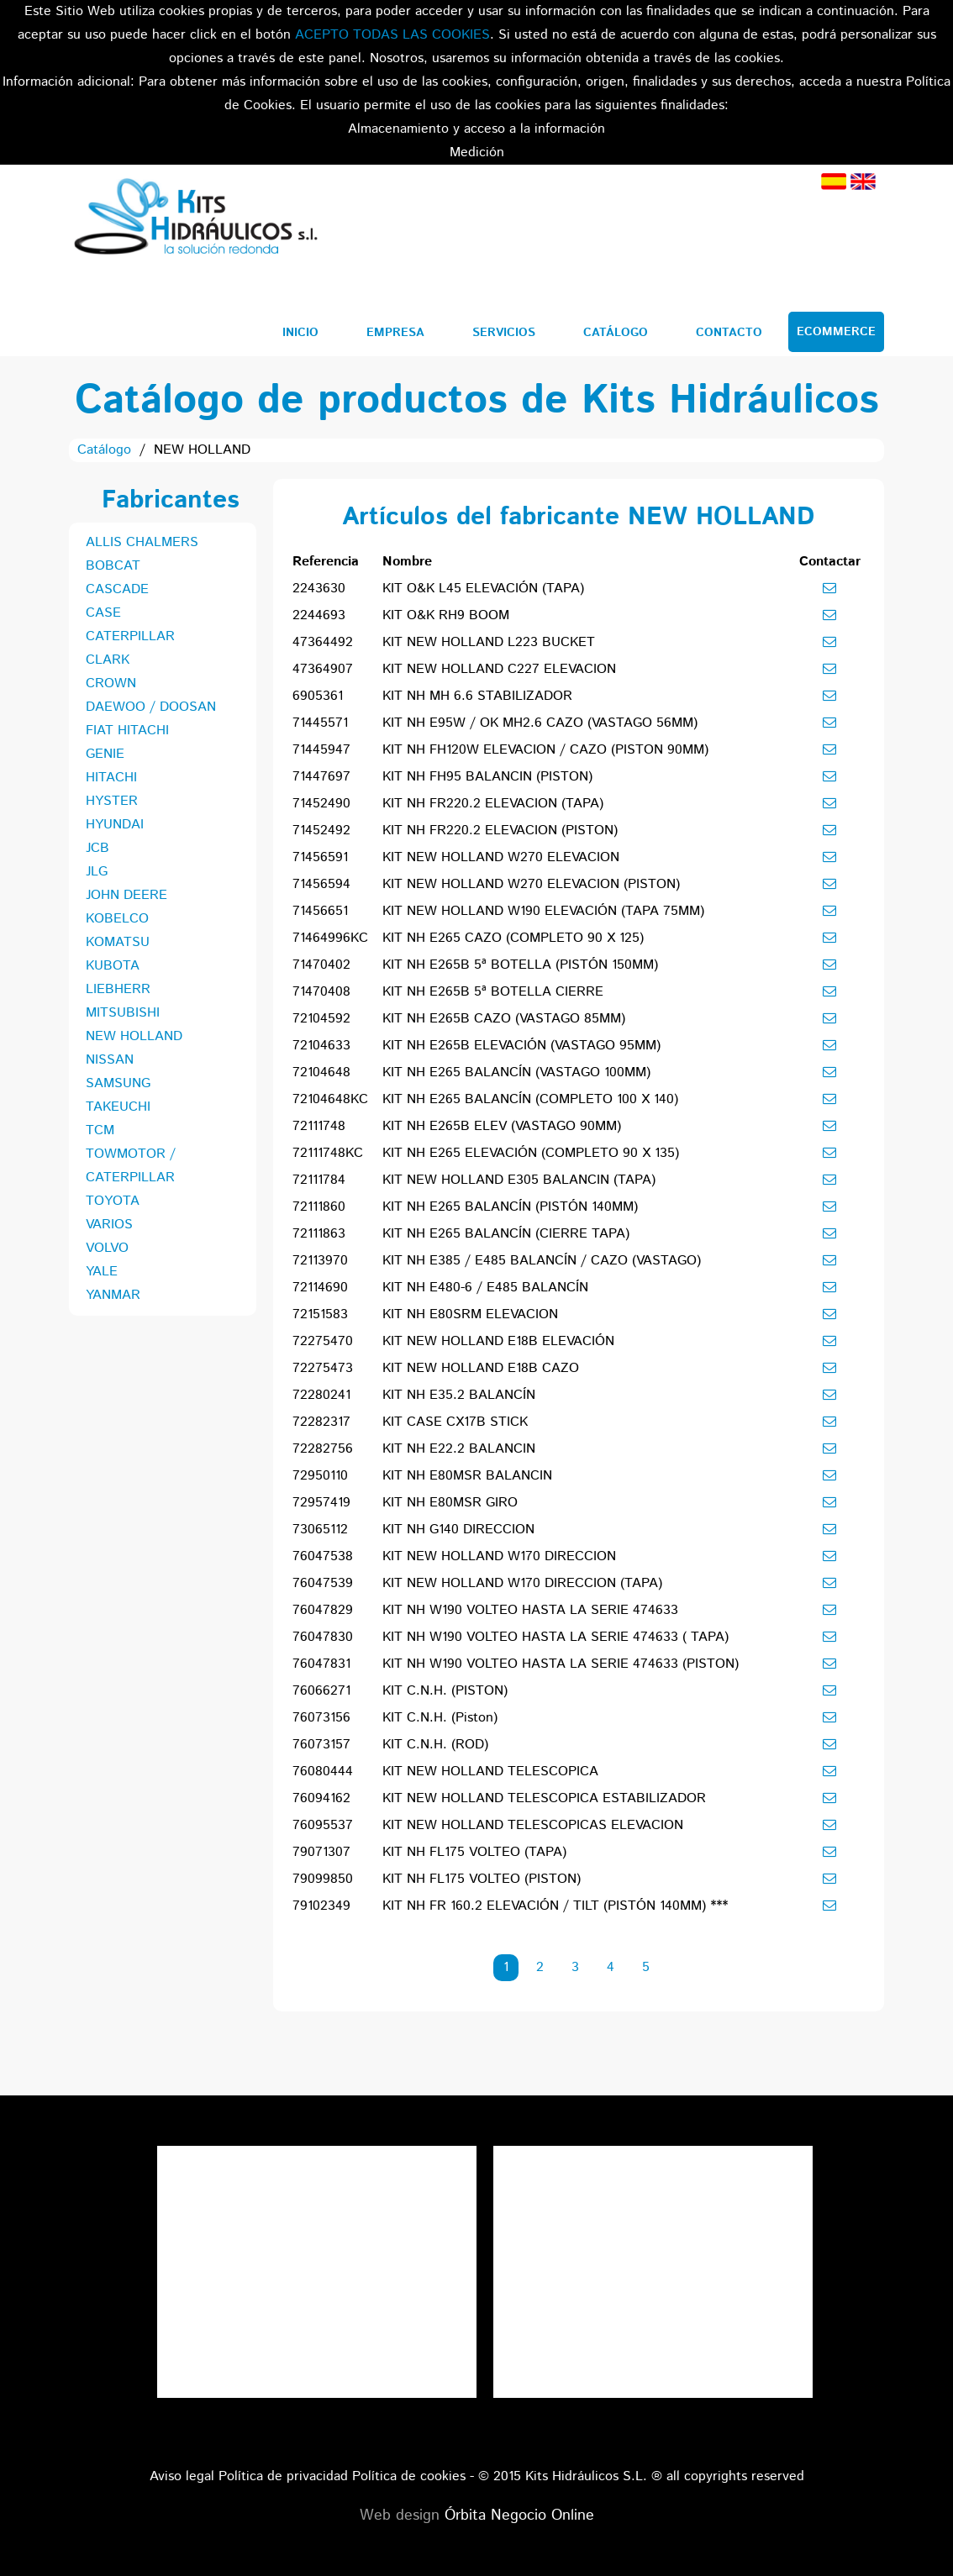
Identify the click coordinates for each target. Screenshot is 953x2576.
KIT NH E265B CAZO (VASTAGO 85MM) (503, 1018)
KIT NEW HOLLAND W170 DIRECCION (499, 1556)
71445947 (321, 750)
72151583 (320, 1314)
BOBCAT (113, 566)
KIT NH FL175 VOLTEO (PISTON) (481, 1879)
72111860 (318, 1207)
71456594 (321, 884)
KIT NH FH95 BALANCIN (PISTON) (487, 776)
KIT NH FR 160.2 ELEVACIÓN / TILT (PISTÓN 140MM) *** (555, 1906)
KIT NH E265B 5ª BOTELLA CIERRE (492, 991)
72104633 (321, 1045)
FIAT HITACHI (127, 730)
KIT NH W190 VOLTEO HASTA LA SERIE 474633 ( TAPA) (555, 1637)
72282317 (321, 1422)
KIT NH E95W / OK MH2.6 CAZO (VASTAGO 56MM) (540, 723)
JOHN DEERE (126, 895)
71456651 (320, 911)
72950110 (320, 1475)
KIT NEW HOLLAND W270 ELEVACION (500, 857)
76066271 (321, 1691)
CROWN (111, 683)
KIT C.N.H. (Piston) (440, 1717)
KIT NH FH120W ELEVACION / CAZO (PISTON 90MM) (545, 750)
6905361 (317, 696)
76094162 (321, 1798)
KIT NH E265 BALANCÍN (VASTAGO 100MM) (516, 1072)
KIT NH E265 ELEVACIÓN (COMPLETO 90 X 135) (530, 1153)
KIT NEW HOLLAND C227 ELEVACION (499, 669)
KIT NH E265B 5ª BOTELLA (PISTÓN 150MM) (520, 965)
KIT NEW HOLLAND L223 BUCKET (488, 642)
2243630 (318, 588)
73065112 (320, 1529)
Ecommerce (836, 331)
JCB (97, 848)
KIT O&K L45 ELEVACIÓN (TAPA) (483, 588)
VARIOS (109, 1224)
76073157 (321, 1744)
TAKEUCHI (118, 1107)
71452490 (321, 803)
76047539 (322, 1583)
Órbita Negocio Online (519, 2515)
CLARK (107, 660)
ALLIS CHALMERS (142, 542)
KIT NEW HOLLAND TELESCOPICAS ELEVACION (532, 1825)
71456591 (320, 857)
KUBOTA (113, 965)
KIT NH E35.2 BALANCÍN (458, 1395)
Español (833, 181)
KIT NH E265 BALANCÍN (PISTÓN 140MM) (510, 1207)
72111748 (318, 1126)
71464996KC (330, 938)
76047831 (321, 1664)
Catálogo (615, 332)
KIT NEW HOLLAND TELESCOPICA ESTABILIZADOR (544, 1798)
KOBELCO (117, 918)
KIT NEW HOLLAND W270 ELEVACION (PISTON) (531, 884)
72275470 (322, 1341)
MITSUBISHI (123, 1013)
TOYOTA (113, 1201)
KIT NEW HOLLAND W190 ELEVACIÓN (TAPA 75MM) (543, 911)
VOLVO (107, 1248)
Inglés (863, 181)
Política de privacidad (283, 2476)
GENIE (105, 754)
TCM (100, 1130)
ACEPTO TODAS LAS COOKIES (392, 35)
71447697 (321, 776)
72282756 (322, 1449)
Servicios (503, 332)
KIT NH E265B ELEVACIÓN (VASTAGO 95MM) (521, 1045)
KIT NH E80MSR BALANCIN (467, 1475)
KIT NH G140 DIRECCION (458, 1529)
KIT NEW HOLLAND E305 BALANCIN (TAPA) (519, 1180)
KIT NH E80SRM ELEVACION (470, 1314)
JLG (97, 871)
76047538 (322, 1556)
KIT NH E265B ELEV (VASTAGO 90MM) (501, 1126)
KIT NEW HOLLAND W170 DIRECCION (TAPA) (522, 1583)
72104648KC (330, 1099)
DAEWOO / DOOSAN (151, 707)
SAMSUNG (118, 1083)
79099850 (322, 1879)
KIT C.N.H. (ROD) (435, 1744)
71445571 (320, 723)
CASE (103, 613)
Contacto (729, 332)
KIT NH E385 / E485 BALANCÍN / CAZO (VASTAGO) (541, 1260)
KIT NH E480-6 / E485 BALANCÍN (485, 1287)
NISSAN (110, 1060)
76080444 (322, 1771)
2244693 (318, 615)
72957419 (321, 1502)
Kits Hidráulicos (195, 219)
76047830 (322, 1637)
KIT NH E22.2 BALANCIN (458, 1449)
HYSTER (112, 801)
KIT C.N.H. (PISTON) (445, 1691)
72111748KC (327, 1153)
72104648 (321, 1072)
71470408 (321, 991)
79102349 (321, 1906)
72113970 (320, 1260)
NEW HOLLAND (134, 1036)
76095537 (322, 1825)
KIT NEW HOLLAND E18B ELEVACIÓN (498, 1341)
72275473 (322, 1368)
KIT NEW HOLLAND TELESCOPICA (490, 1771)
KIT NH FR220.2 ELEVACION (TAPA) (492, 803)
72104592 (321, 1018)
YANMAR (113, 1295)
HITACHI (111, 777)
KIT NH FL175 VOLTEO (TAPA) (474, 1852)
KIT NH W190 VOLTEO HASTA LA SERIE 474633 (530, 1610)
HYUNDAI (115, 824)
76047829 (322, 1610)
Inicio (300, 332)
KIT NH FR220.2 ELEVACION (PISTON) (500, 830)
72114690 (320, 1287)
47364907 (322, 669)
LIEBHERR (118, 989)
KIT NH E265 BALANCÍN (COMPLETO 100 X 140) (530, 1099)
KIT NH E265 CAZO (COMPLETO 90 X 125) (513, 938)
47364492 (322, 642)
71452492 (321, 830)
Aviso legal (182, 2476)
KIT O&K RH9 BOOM (445, 615)
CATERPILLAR (130, 636)
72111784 (318, 1180)
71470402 (321, 965)
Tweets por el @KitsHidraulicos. (653, 2157)
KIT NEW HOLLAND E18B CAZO (480, 1368)
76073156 (321, 1717)
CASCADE (117, 589)
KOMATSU (118, 942)
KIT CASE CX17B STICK (455, 1422)
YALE (102, 1271)
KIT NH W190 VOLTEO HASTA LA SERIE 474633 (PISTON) (560, 1664)
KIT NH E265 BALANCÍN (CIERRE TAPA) (505, 1233)
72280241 (321, 1395)
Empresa (395, 332)
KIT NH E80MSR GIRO (450, 1502)
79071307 (321, 1852)
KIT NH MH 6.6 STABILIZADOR (477, 696)
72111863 (318, 1233)
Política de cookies (409, 2476)
